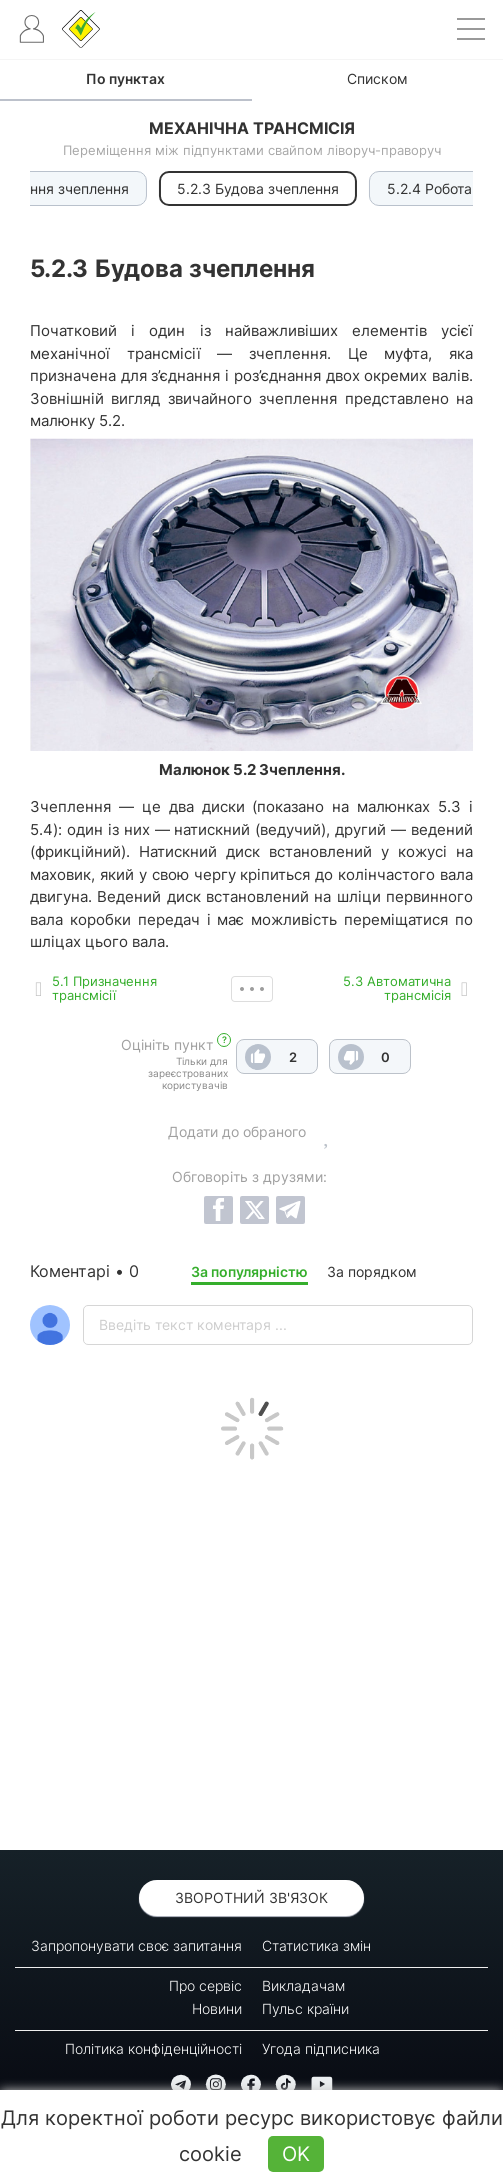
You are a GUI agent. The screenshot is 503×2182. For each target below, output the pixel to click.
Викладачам (303, 1985)
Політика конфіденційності (153, 2048)
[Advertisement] (251, 1650)
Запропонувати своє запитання (136, 1945)
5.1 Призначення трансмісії (104, 988)
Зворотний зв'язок (251, 1897)
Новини (217, 2008)
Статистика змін (316, 1945)
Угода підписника (321, 2048)
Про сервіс (205, 1985)
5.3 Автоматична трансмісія (397, 988)
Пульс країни (305, 2008)
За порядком (372, 1271)
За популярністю (249, 1271)
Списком (377, 78)
